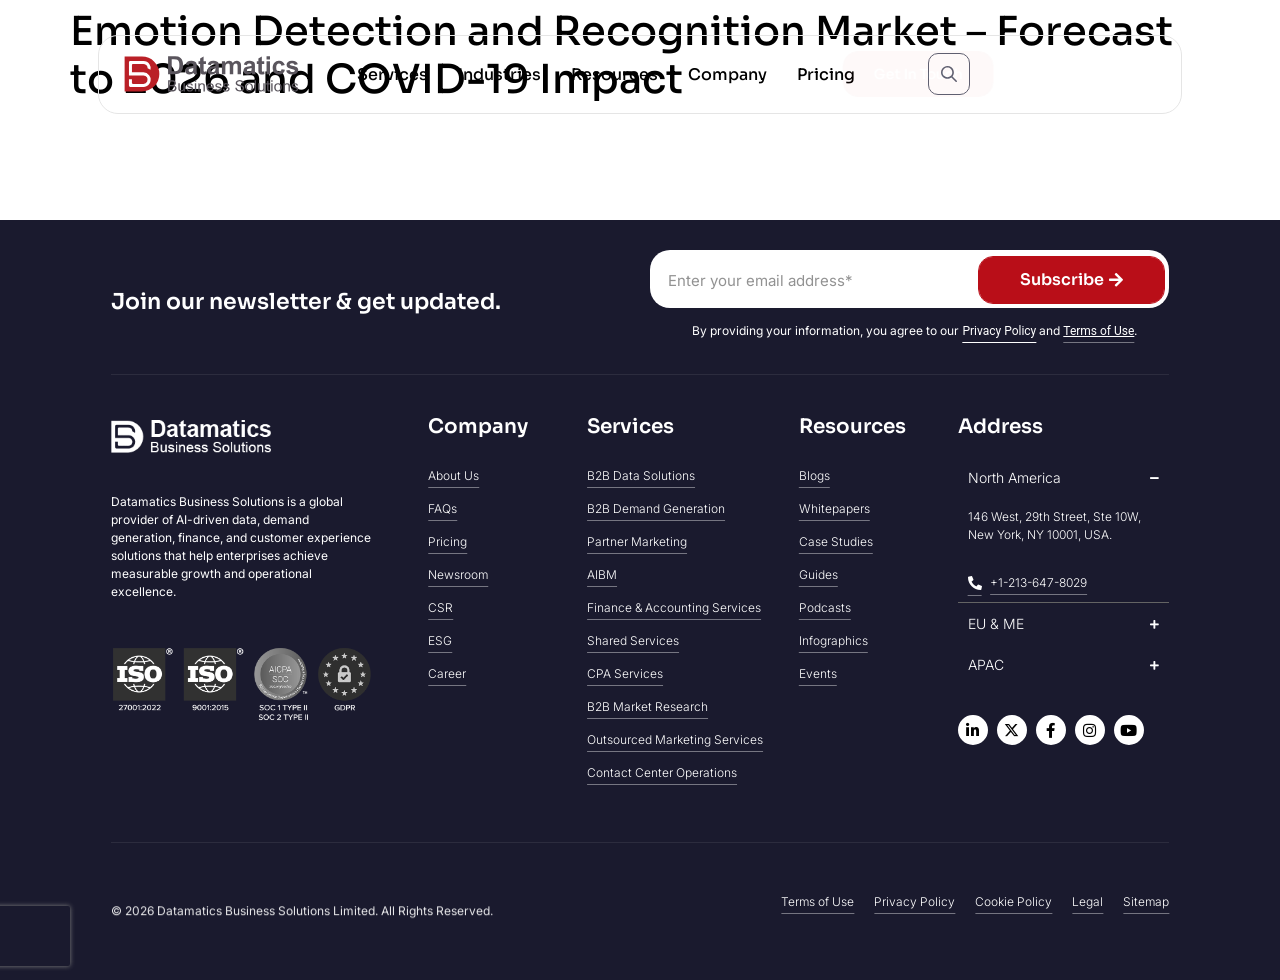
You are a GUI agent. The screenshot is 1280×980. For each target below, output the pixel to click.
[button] (392, 75)
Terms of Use (1098, 331)
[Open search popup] (949, 74)
